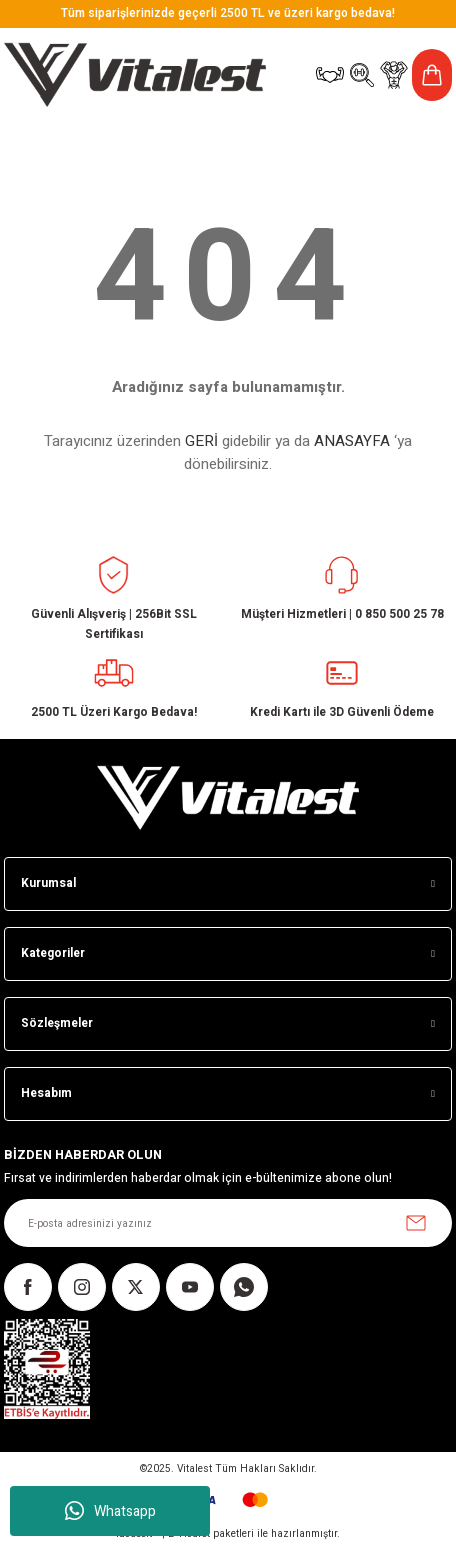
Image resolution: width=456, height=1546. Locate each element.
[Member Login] (394, 75)
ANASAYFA (352, 441)
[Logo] (146, 75)
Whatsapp (110, 1511)
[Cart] (432, 75)
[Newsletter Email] (228, 1223)
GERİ (201, 441)
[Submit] (416, 1223)
